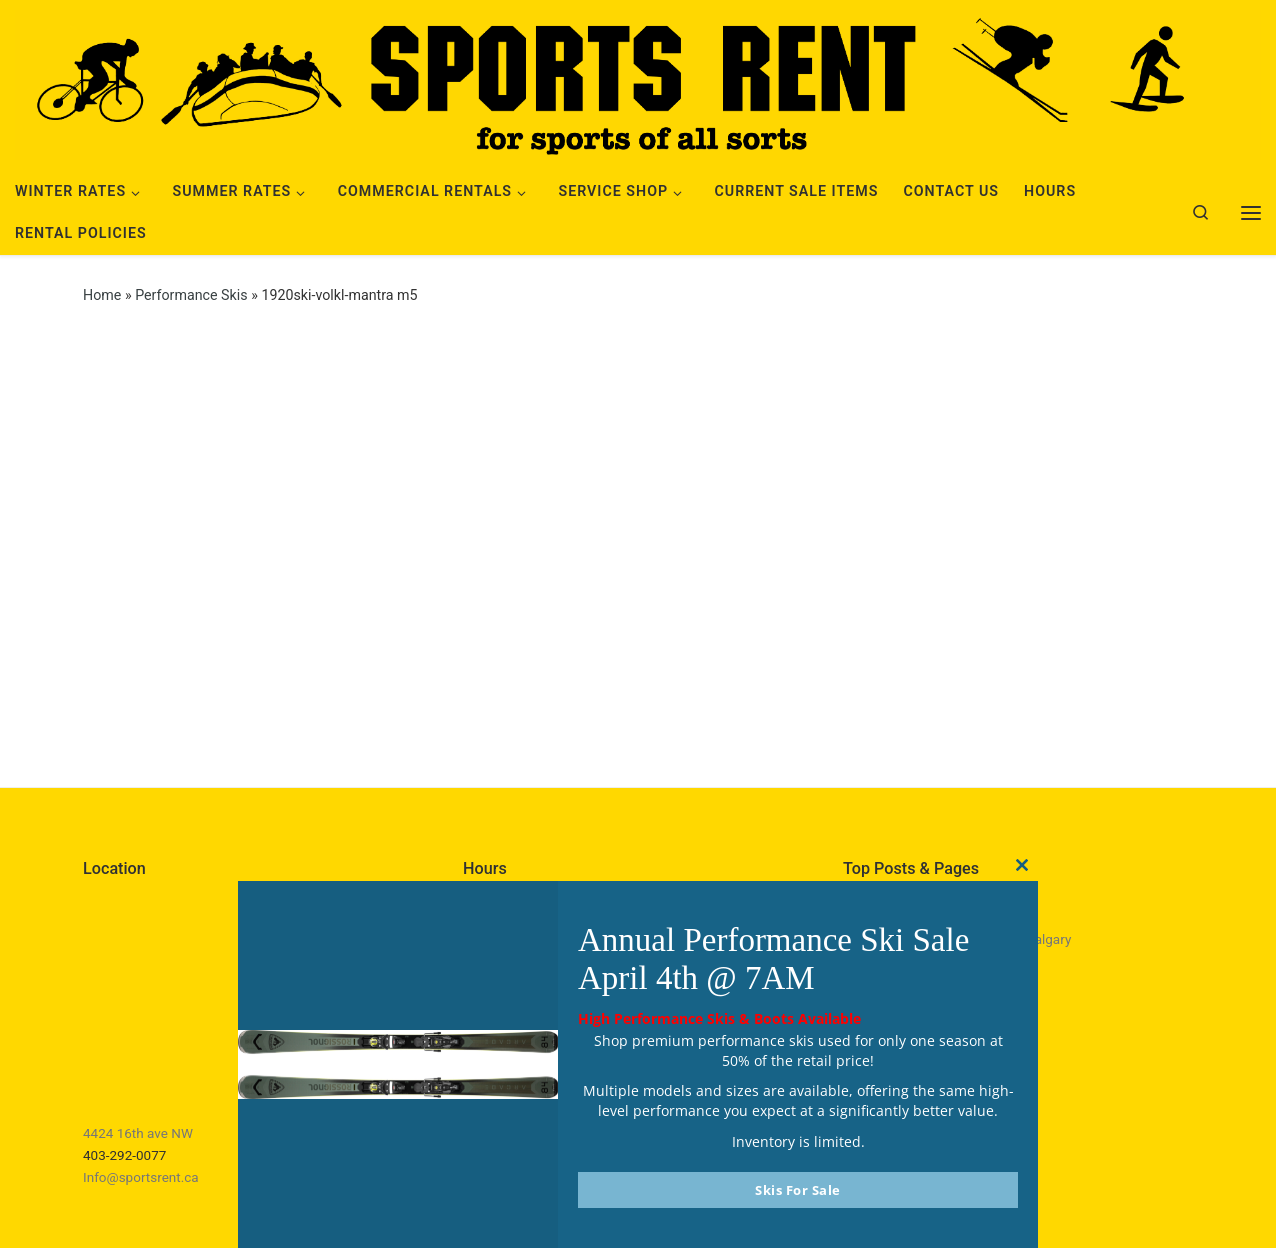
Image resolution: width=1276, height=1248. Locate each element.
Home (102, 295)
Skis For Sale (798, 1190)
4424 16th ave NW (138, 1133)
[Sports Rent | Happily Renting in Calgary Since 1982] (638, 82)
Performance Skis (191, 295)
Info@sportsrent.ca (141, 1177)
